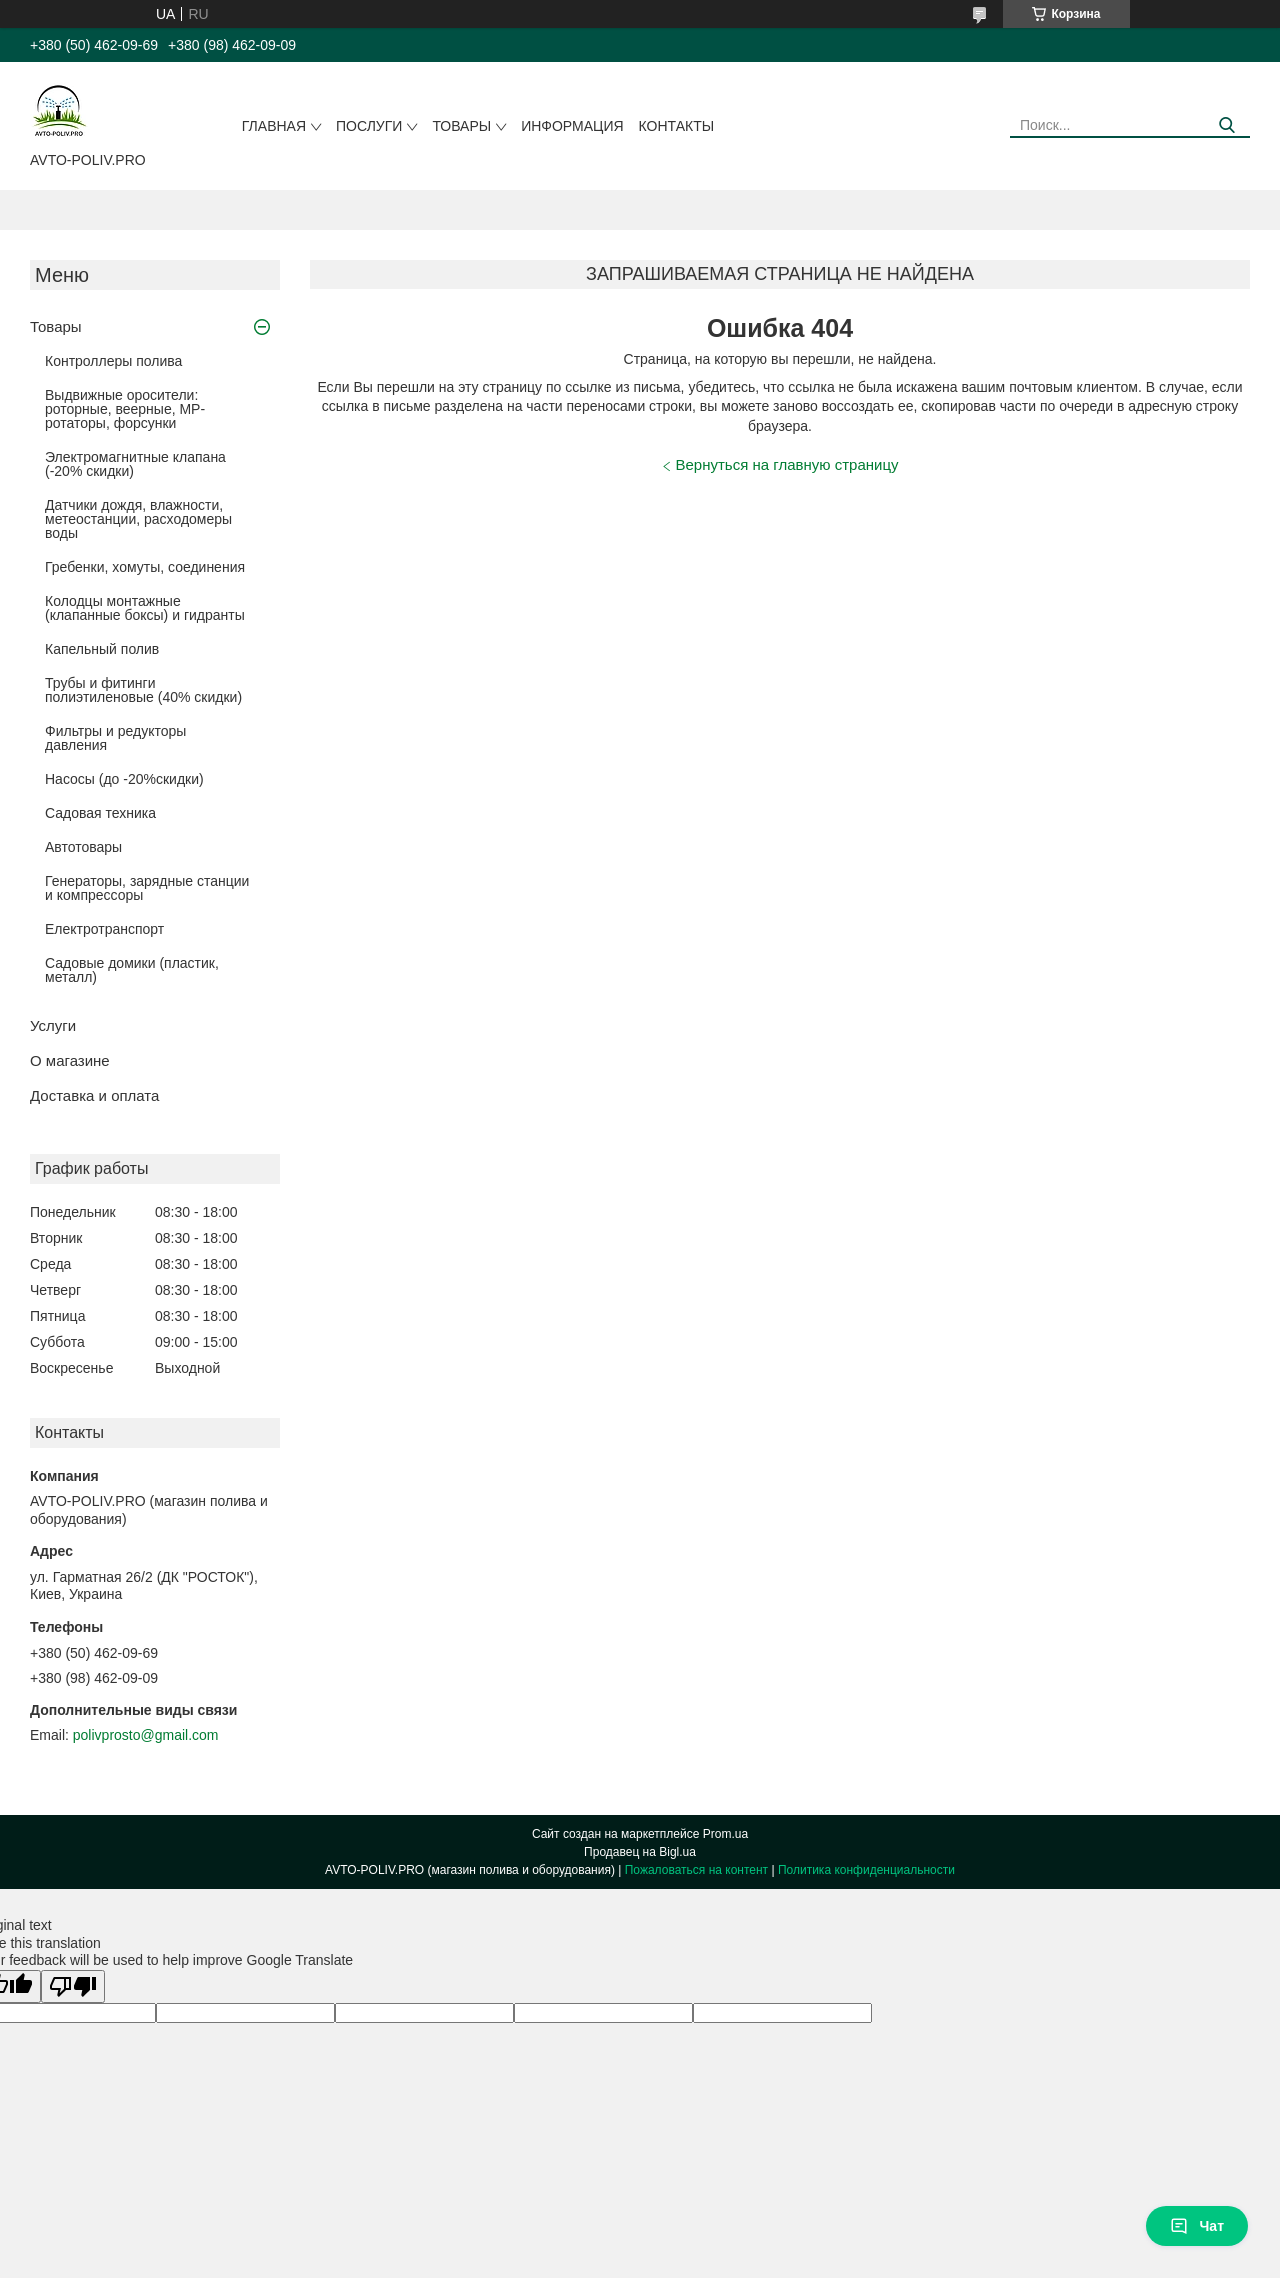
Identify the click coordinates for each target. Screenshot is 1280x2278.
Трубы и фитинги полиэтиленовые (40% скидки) (143, 690)
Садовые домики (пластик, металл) (132, 970)
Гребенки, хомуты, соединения (145, 567)
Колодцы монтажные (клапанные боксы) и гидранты (145, 608)
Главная (274, 126)
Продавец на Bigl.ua (640, 1852)
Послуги (369, 126)
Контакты (677, 126)
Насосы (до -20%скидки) (124, 779)
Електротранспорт (104, 929)
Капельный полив (102, 649)
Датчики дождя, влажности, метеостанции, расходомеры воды (138, 519)
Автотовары (83, 847)
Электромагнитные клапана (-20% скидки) (135, 464)
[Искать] (1227, 125)
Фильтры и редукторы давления (115, 738)
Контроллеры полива (113, 361)
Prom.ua (725, 1834)
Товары (461, 126)
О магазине (70, 1060)
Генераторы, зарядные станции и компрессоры (147, 888)
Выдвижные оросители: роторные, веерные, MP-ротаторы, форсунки (125, 409)
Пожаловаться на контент (696, 1870)
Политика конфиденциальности (866, 1870)
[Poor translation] (73, 1986)
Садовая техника (100, 813)
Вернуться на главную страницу (787, 464)
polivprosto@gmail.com (146, 1735)
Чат (1197, 2226)
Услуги (53, 1025)
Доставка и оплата (94, 1095)
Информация (572, 126)
